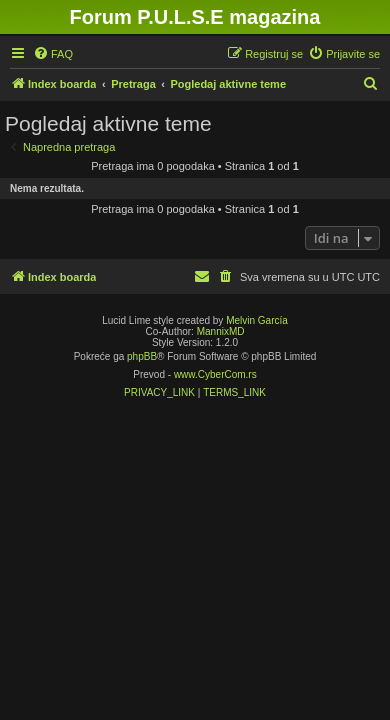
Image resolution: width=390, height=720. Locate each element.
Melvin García (257, 320)
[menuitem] (53, 54)
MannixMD (221, 331)
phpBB (142, 356)
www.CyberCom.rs (215, 374)
